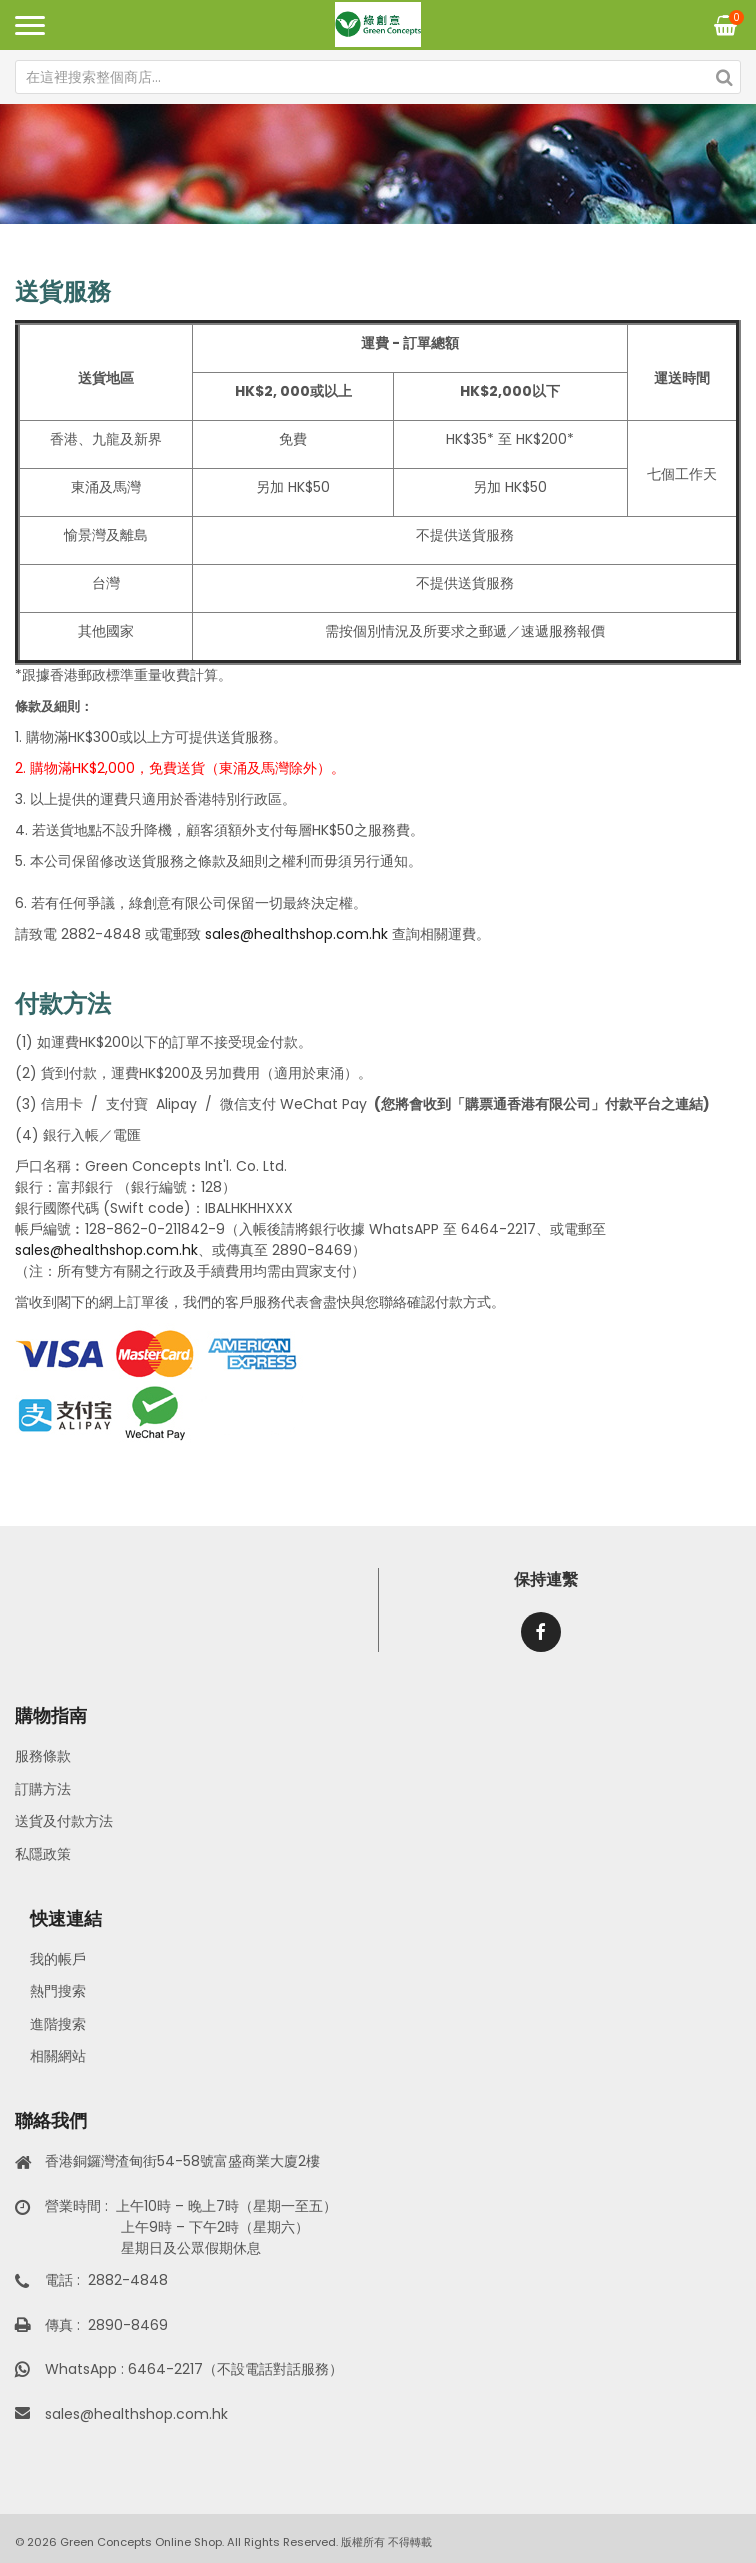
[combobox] (378, 77)
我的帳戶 (58, 1959)
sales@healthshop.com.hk (294, 934)
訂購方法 (43, 1789)
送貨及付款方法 (64, 1821)
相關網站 (58, 2056)
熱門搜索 (58, 1991)
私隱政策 (43, 1854)
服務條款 (43, 1756)
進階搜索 (58, 2024)
